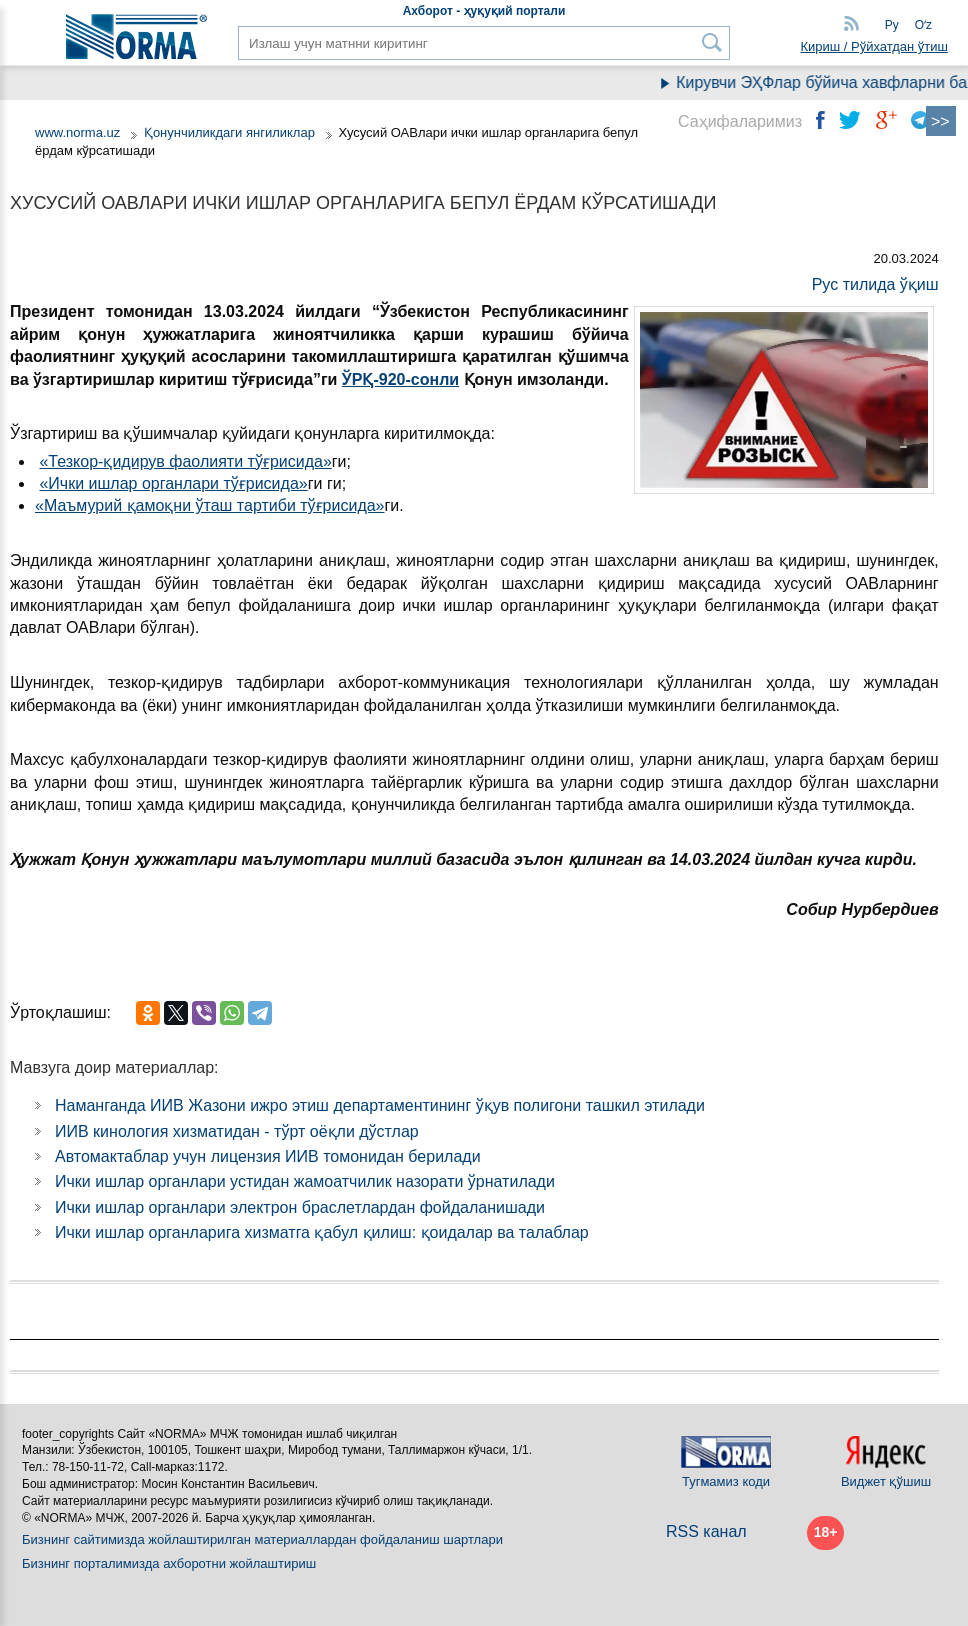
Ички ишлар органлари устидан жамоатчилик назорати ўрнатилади (305, 1181)
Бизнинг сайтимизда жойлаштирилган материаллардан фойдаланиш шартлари (262, 1539)
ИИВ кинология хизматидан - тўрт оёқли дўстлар (237, 1131)
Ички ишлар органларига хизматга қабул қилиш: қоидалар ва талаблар (322, 1232)
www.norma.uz (77, 132)
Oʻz (923, 25)
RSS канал (706, 1531)
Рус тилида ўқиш (875, 284)
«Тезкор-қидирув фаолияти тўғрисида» (185, 461)
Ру (892, 25)
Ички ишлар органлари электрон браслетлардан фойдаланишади (300, 1207)
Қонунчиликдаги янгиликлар (231, 132)
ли (449, 379)
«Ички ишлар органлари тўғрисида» (173, 483)
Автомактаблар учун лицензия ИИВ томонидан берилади (268, 1156)
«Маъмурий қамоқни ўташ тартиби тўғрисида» (210, 505)
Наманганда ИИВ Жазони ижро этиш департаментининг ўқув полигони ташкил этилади (380, 1105)
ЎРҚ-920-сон (390, 379)
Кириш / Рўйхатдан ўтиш (874, 46)
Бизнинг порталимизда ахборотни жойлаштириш (169, 1563)
